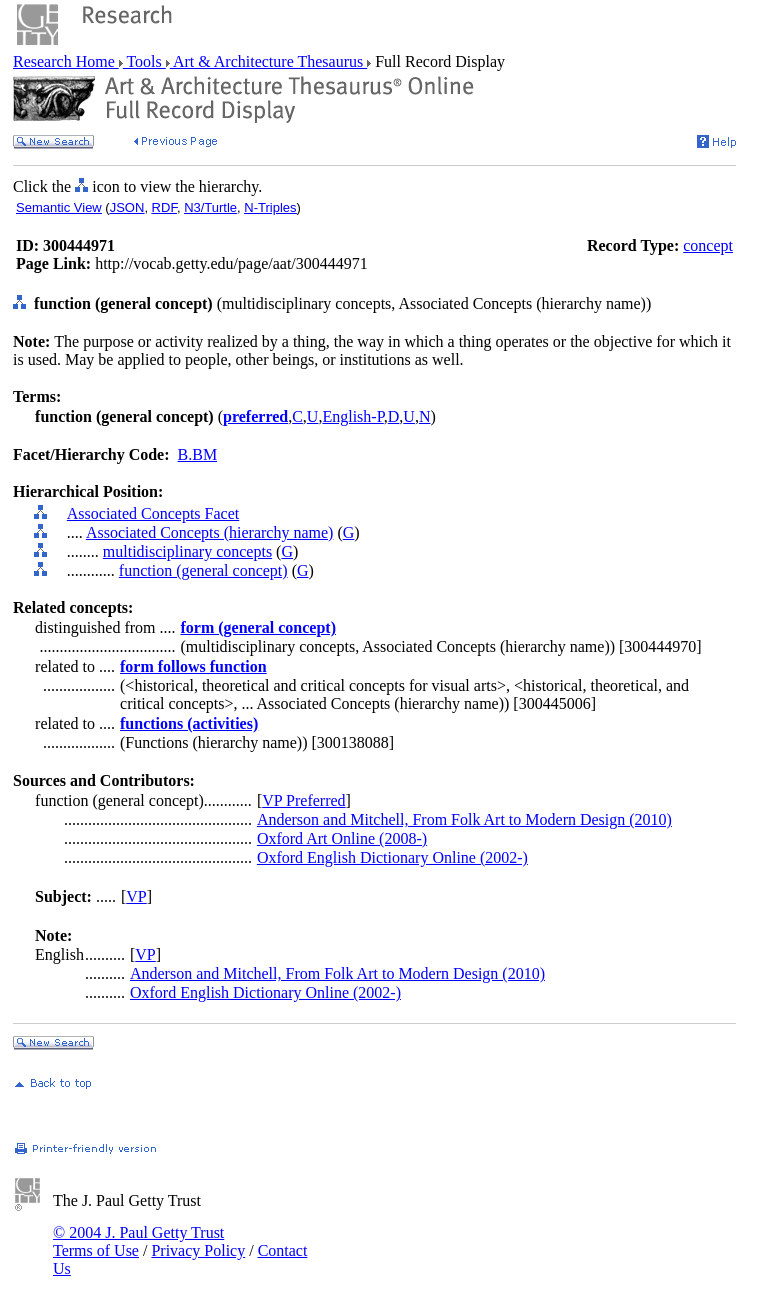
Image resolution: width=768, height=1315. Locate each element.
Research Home (66, 61)
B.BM (198, 454)
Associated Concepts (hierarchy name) (209, 532)
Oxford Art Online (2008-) (342, 838)
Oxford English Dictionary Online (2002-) (392, 857)
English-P (352, 416)
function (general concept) (203, 570)
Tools (144, 61)
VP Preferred (303, 800)
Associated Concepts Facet (153, 513)
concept (708, 245)
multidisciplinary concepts (187, 551)
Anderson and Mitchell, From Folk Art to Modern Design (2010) (464, 819)
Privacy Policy (198, 1250)
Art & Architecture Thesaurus (268, 61)
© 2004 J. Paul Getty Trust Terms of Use (138, 1241)
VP (136, 896)
